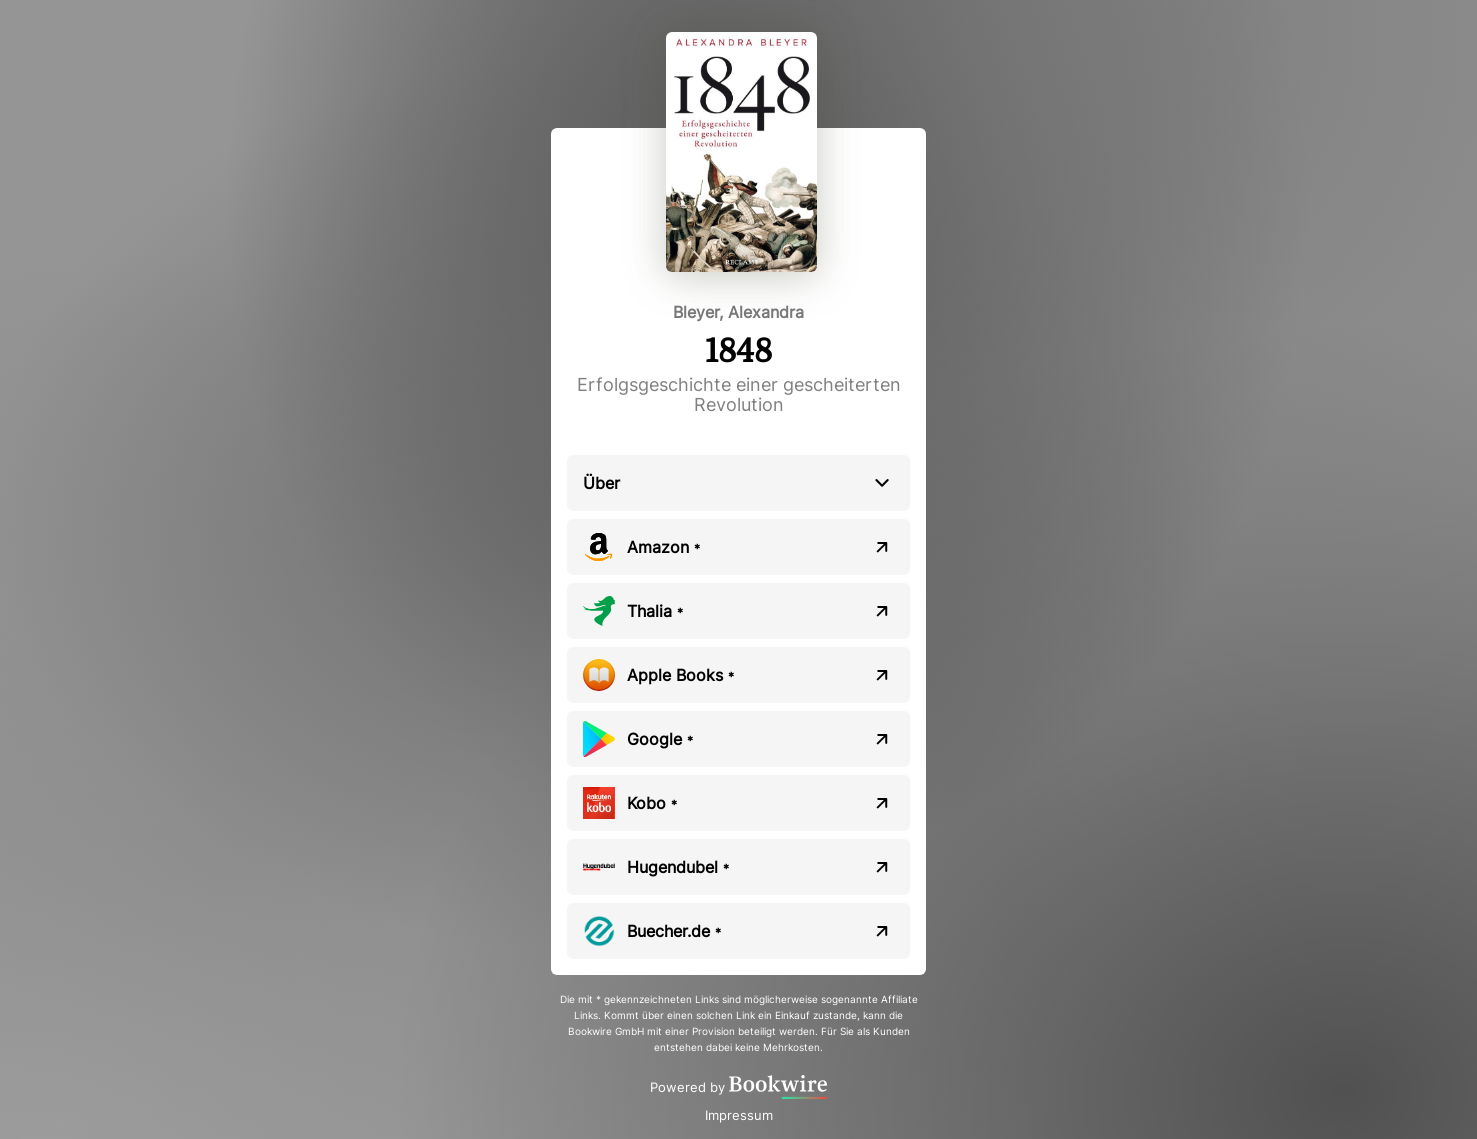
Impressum (739, 1115)
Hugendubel (678, 867)
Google (660, 739)
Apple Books (680, 675)
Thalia (655, 611)
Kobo (652, 803)
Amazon (663, 547)
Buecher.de (674, 931)
